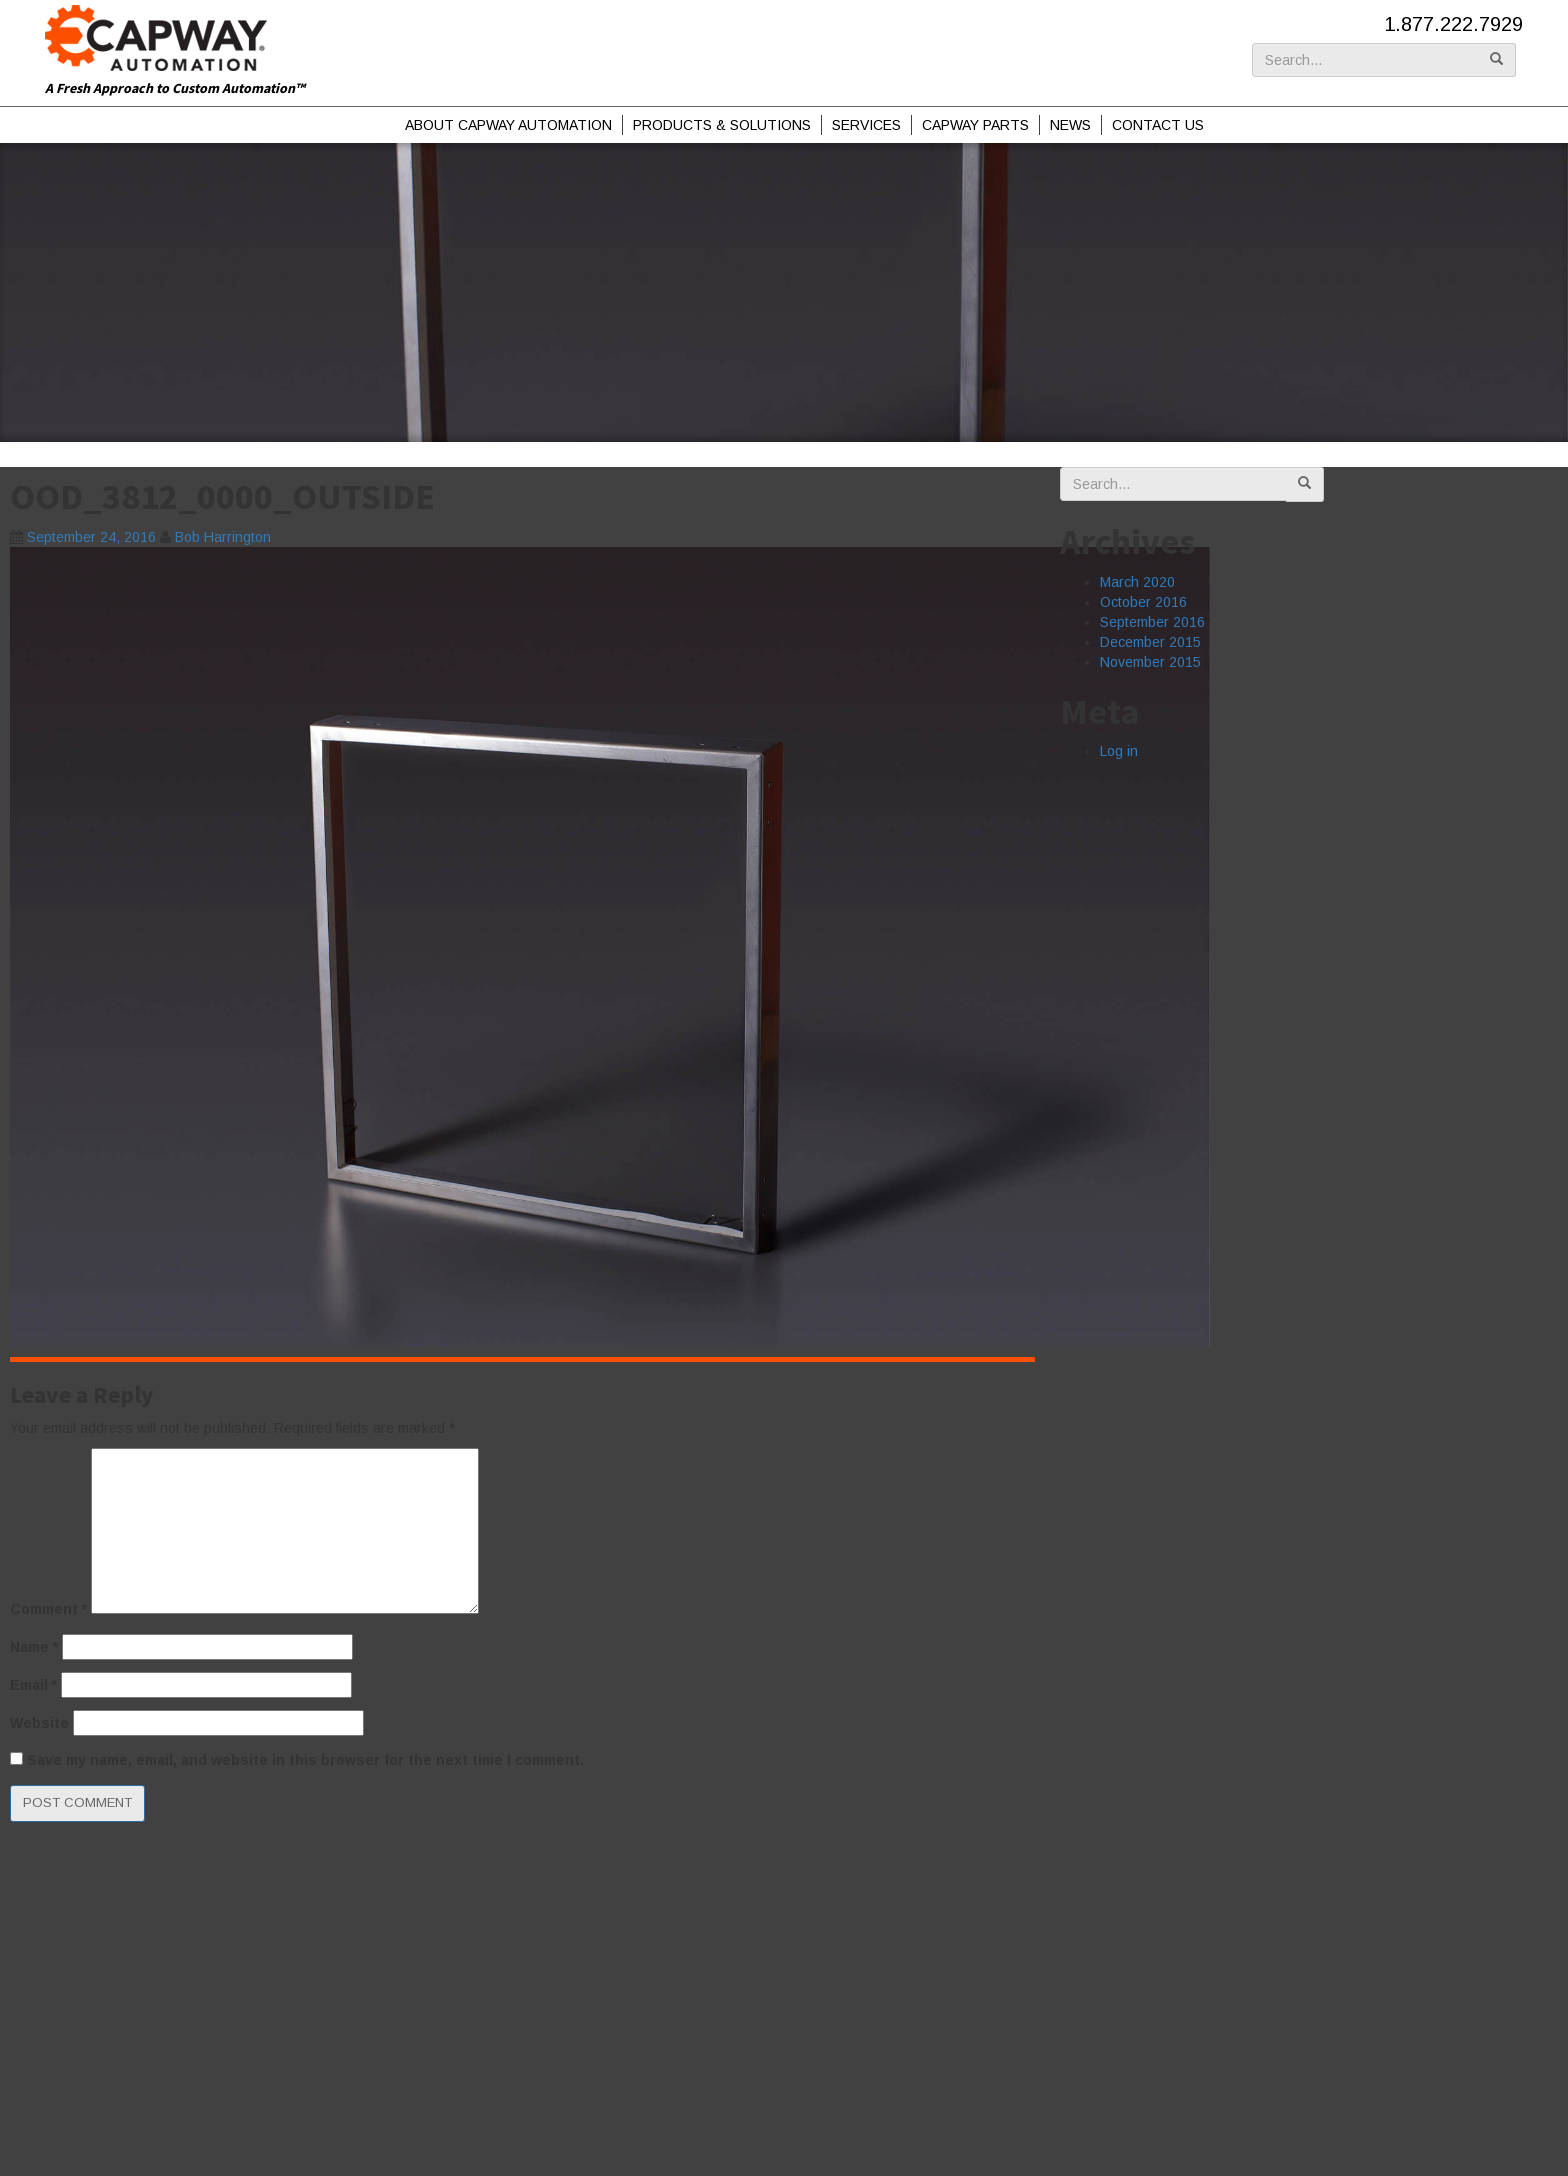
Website (39, 1723)
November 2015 (1150, 662)
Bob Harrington (223, 537)
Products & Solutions (722, 125)
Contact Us (1158, 125)
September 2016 (1152, 622)
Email (33, 1685)
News (1070, 125)
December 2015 (1150, 642)
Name (34, 1647)
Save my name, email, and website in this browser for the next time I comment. (305, 1760)
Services (866, 125)
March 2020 (1137, 582)
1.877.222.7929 (1453, 24)
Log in (1119, 751)
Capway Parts (975, 125)
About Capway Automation (508, 125)
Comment (48, 1609)
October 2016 (1143, 602)
